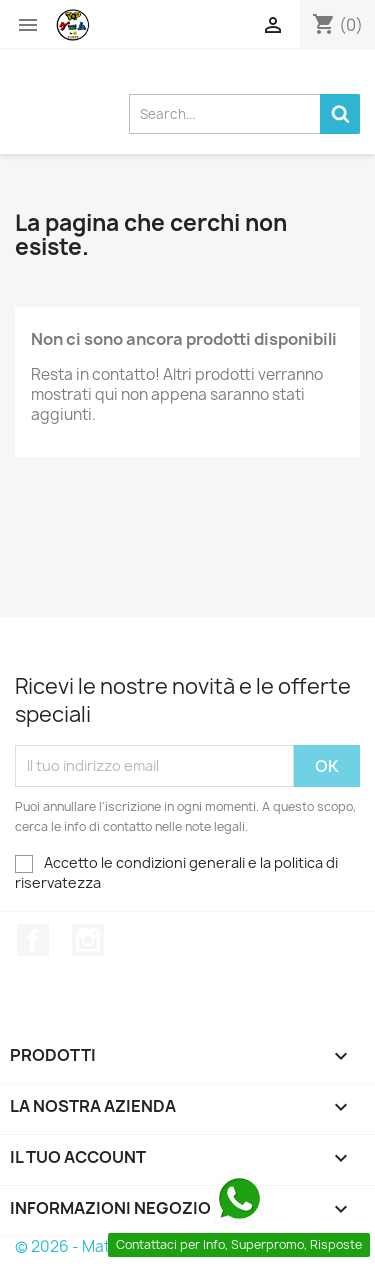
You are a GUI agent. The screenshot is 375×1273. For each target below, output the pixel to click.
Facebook (33, 940)
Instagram (88, 940)
